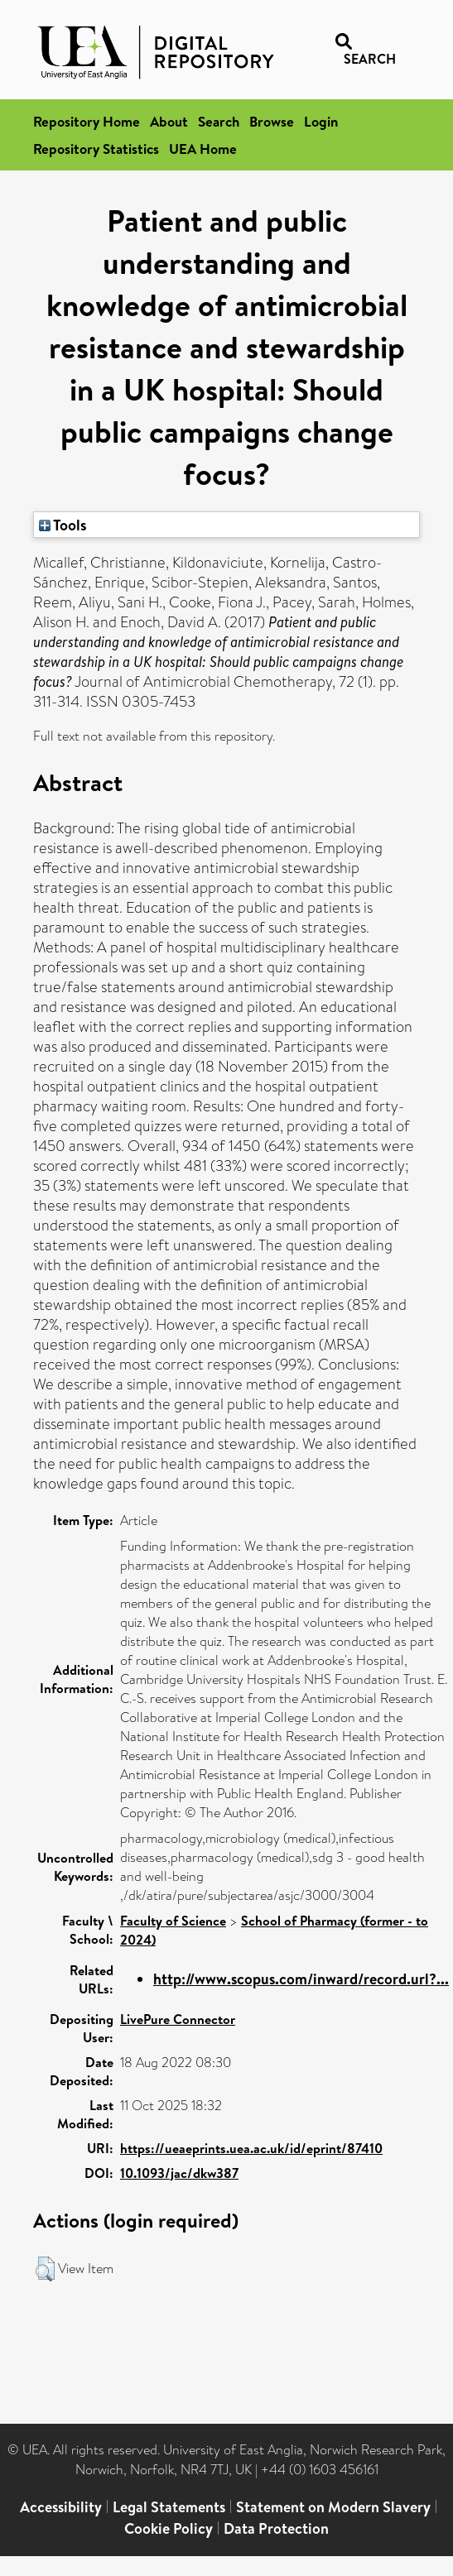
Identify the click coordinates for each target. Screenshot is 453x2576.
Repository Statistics (96, 148)
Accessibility (61, 2507)
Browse (271, 121)
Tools (63, 524)
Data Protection (276, 2528)
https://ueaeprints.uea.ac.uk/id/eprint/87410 (251, 2148)
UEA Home (203, 148)
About (169, 121)
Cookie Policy (168, 2528)
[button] (45, 2269)
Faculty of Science (173, 1921)
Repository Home (86, 121)
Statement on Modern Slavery (333, 2507)
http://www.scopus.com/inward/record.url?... (301, 1979)
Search (218, 121)
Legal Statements (169, 2507)
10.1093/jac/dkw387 (179, 2173)
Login (321, 121)
